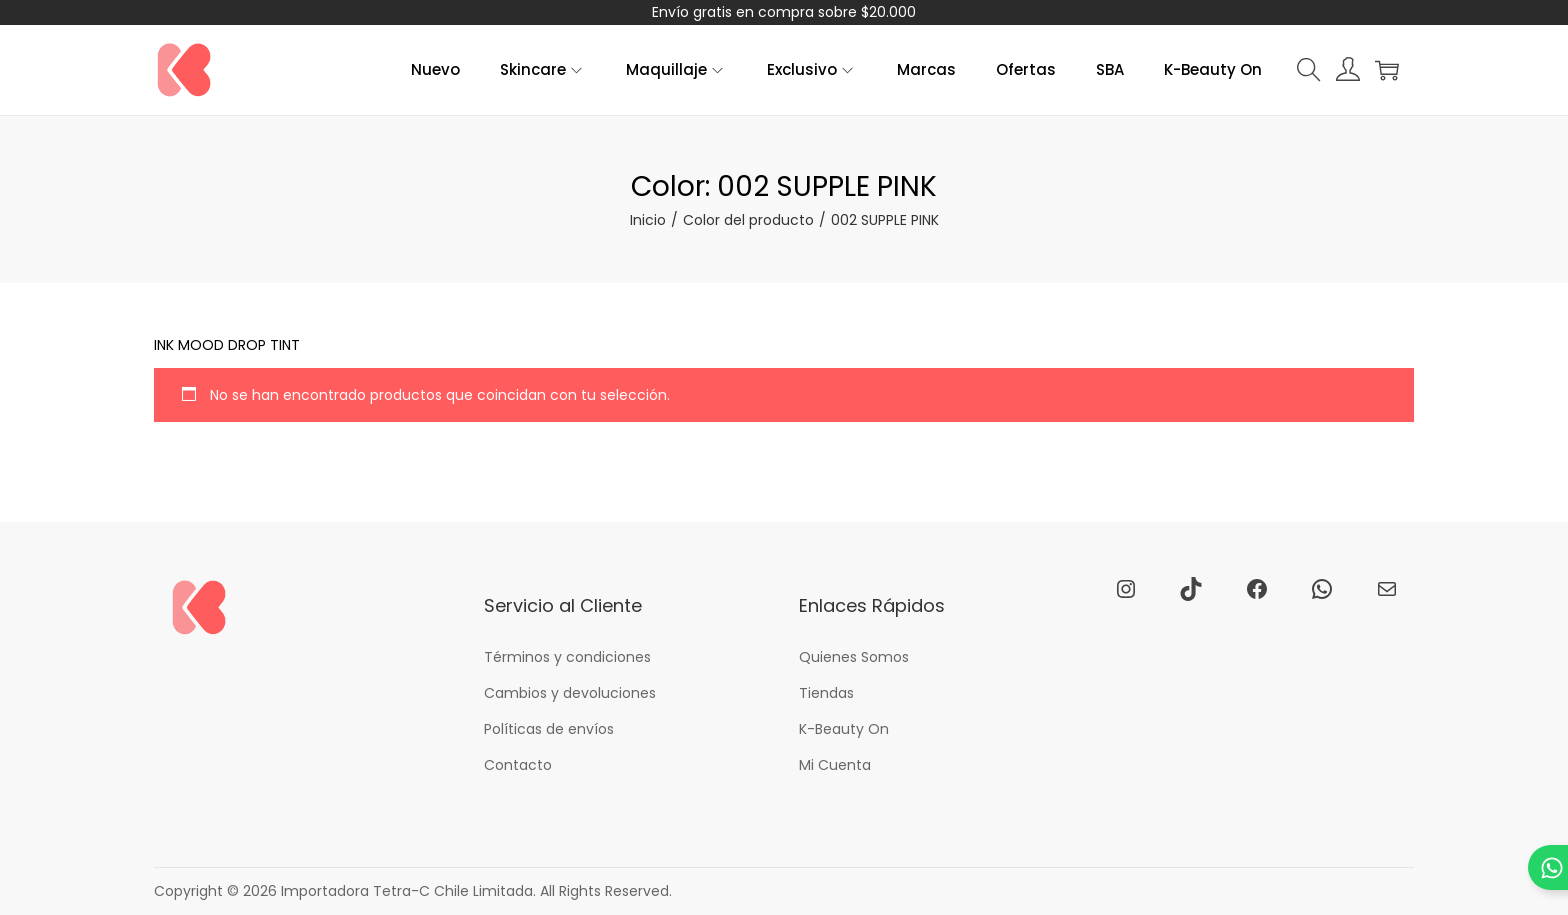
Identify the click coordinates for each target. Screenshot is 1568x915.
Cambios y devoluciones (570, 693)
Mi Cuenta (835, 765)
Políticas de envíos (549, 729)
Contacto (518, 765)
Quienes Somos (854, 657)
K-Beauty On (844, 729)
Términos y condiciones (567, 657)
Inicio (648, 220)
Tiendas (826, 693)
